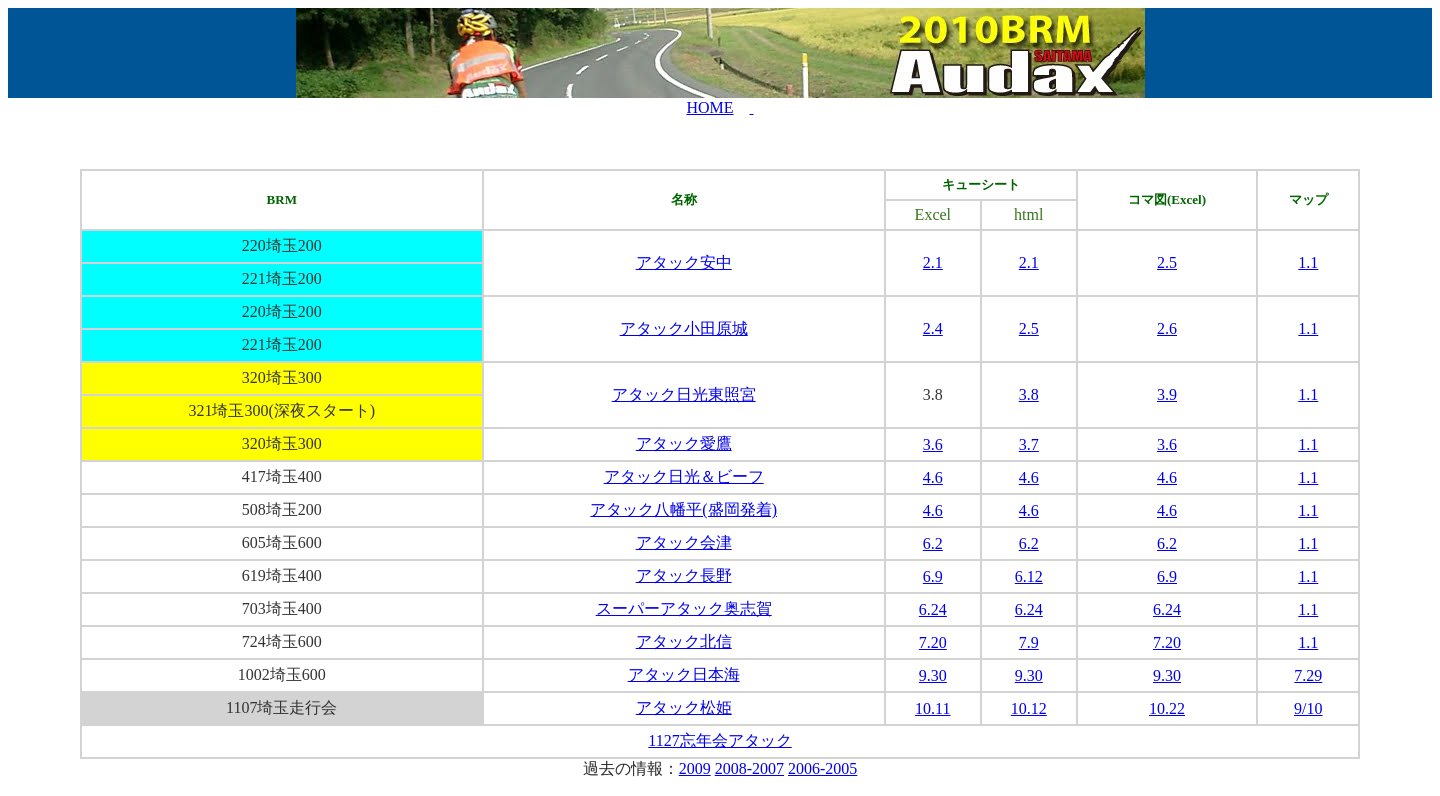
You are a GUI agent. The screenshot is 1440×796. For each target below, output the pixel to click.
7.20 (933, 642)
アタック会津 (684, 542)
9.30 (933, 675)
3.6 (933, 444)
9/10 (1308, 708)
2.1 (933, 262)
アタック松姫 (684, 707)
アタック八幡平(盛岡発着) (683, 509)
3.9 (1167, 394)
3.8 (1029, 394)
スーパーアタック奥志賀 (684, 608)
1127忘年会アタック (719, 740)
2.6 (1167, 328)
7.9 (1029, 642)
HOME (709, 107)
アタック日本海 (684, 674)
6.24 (933, 609)
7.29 (1308, 675)
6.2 (933, 543)
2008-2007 (749, 768)
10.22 (1167, 708)
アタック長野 (684, 575)
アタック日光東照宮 (684, 394)
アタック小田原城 (684, 328)
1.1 (1308, 262)
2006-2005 (822, 768)
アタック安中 (684, 262)
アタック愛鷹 (684, 443)
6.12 (1029, 576)
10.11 (932, 708)
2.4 (933, 328)
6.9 (933, 576)
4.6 (933, 477)
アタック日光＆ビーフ (684, 476)
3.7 (1029, 444)
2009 (695, 768)
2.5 (1167, 262)
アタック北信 (684, 641)
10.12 (1029, 708)
